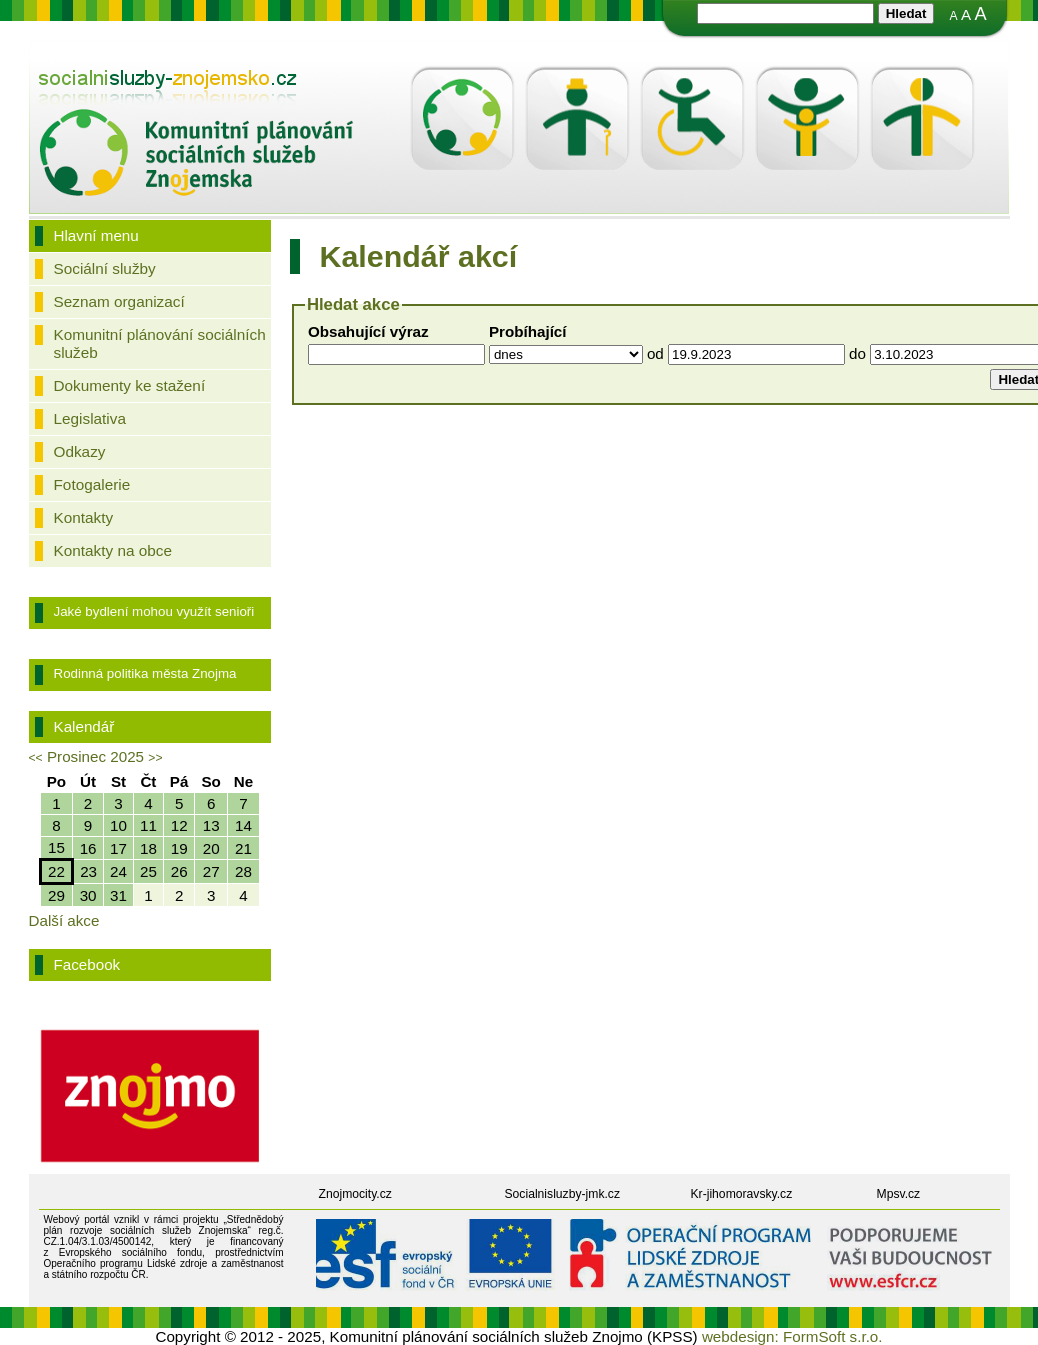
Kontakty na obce (113, 550)
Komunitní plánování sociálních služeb (160, 343)
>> (155, 758)
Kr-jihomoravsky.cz (742, 1194)
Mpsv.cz (899, 1194)
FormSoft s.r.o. (833, 1336)
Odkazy (80, 451)
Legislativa (90, 418)
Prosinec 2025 (95, 756)
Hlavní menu (96, 235)
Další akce (64, 920)
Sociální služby (105, 268)
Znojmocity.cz (355, 1194)
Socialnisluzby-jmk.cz (563, 1194)
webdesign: (740, 1336)
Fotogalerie (92, 484)
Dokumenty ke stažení (130, 385)
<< (36, 758)
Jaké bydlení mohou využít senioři (154, 611)
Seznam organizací (119, 301)
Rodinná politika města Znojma (145, 673)
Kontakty (84, 517)
